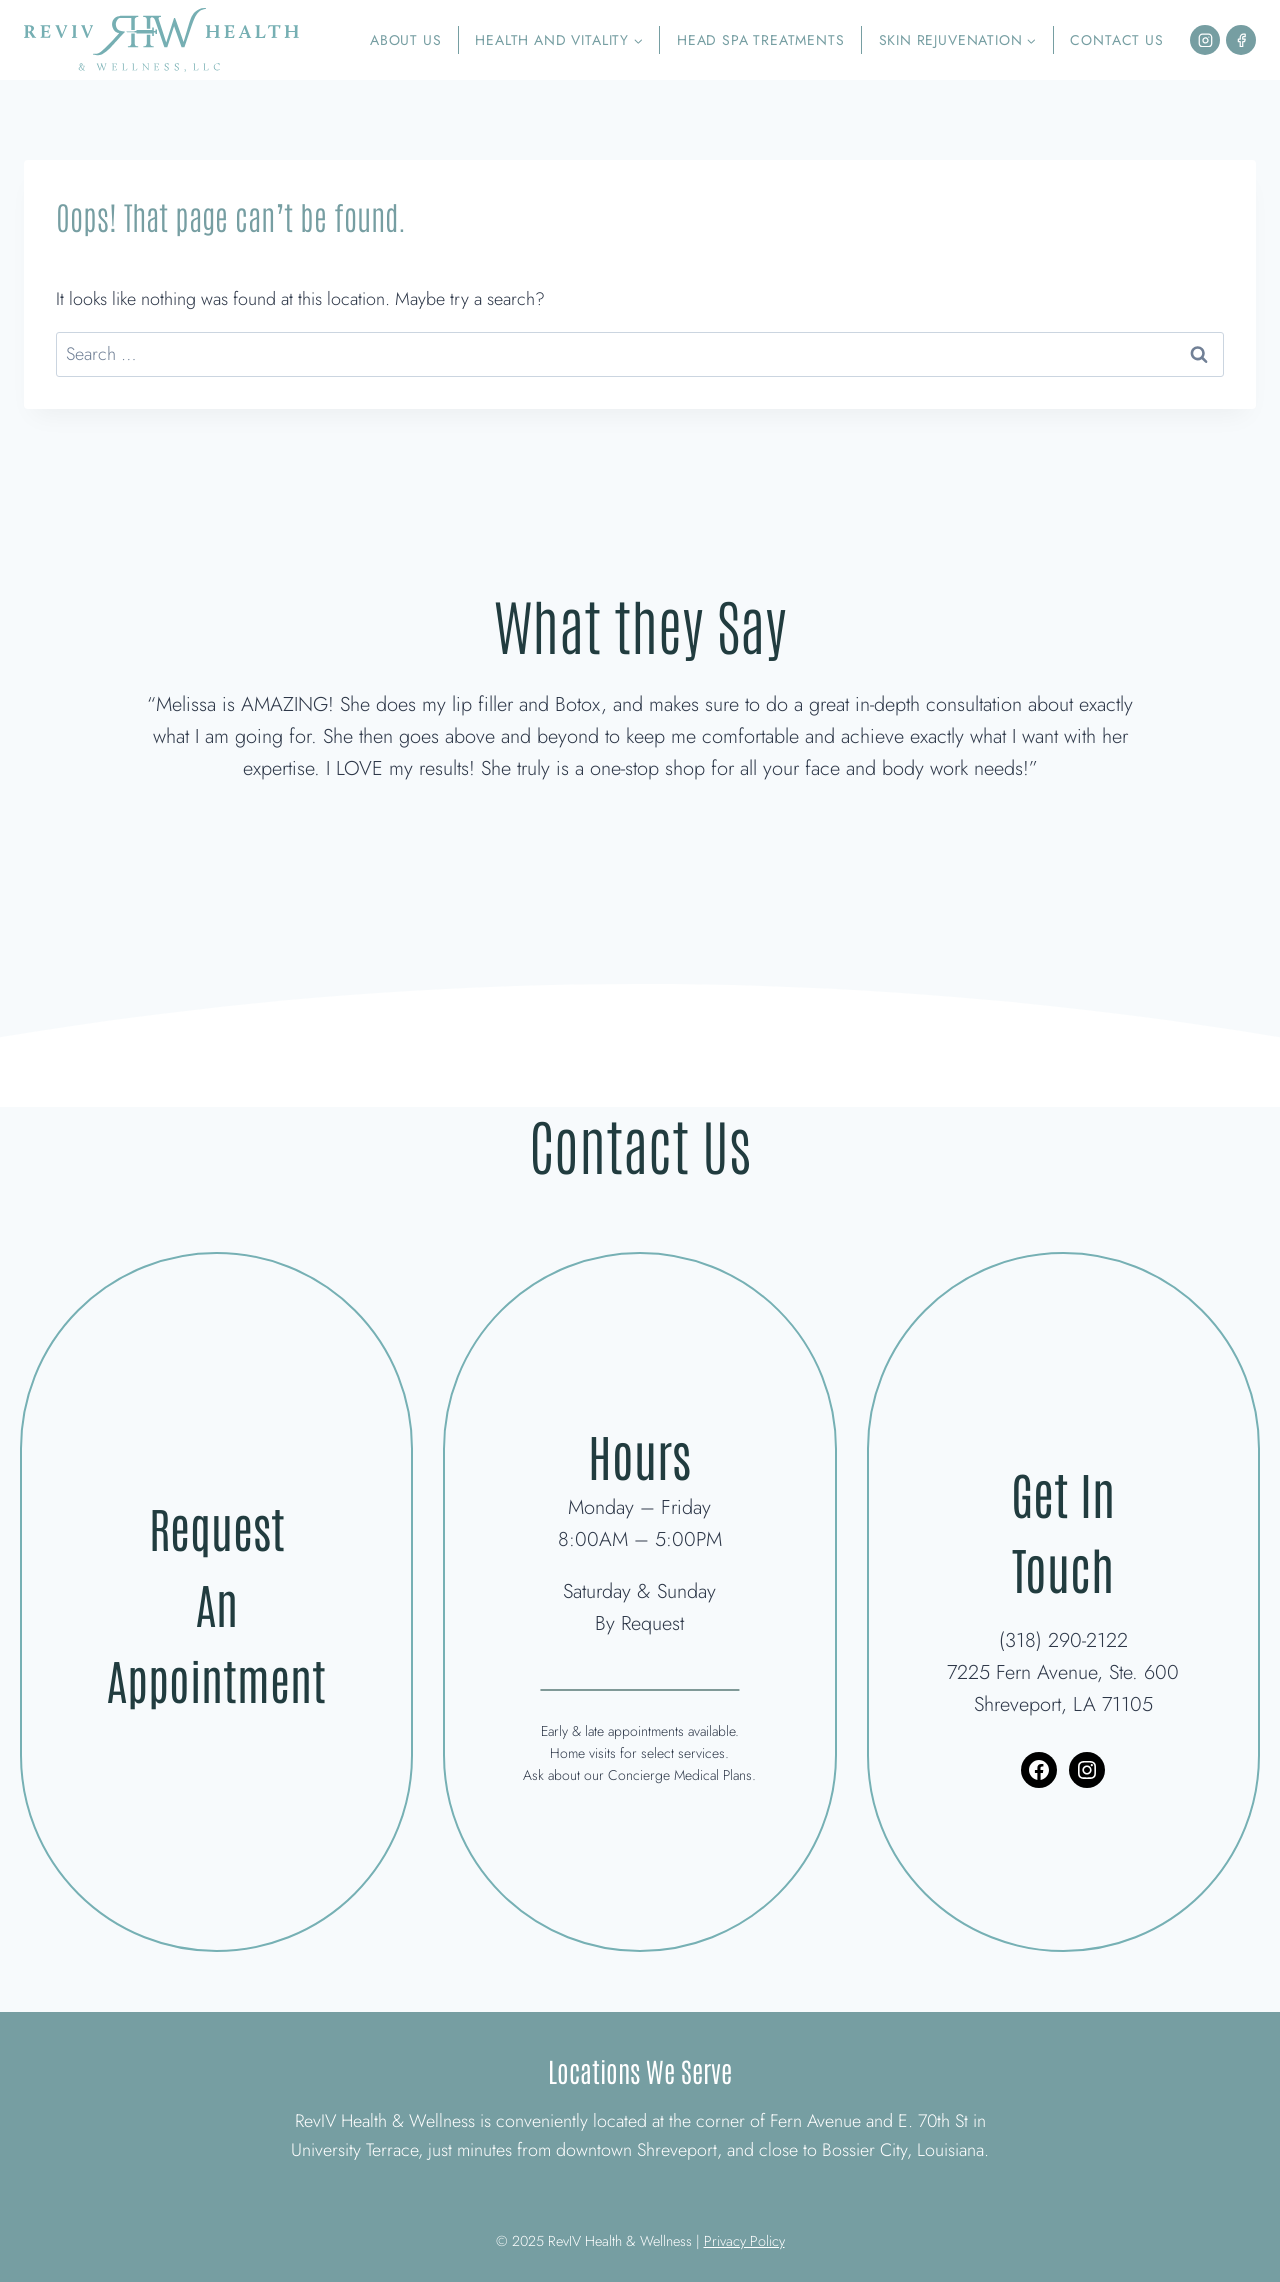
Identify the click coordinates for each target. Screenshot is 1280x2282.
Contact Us (1116, 40)
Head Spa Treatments (761, 40)
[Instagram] (1205, 40)
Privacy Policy (744, 2241)
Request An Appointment (217, 1601)
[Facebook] (1241, 40)
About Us (406, 40)
